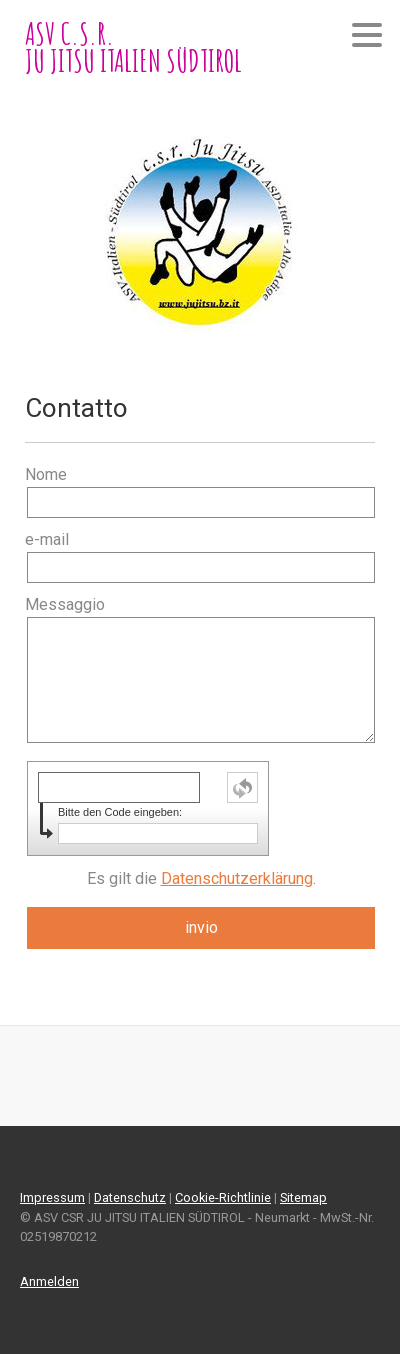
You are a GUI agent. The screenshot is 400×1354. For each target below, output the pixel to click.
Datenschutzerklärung (237, 878)
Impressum (52, 1197)
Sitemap (303, 1197)
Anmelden (49, 1281)
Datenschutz (130, 1197)
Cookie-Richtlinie (223, 1197)
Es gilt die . (201, 878)
